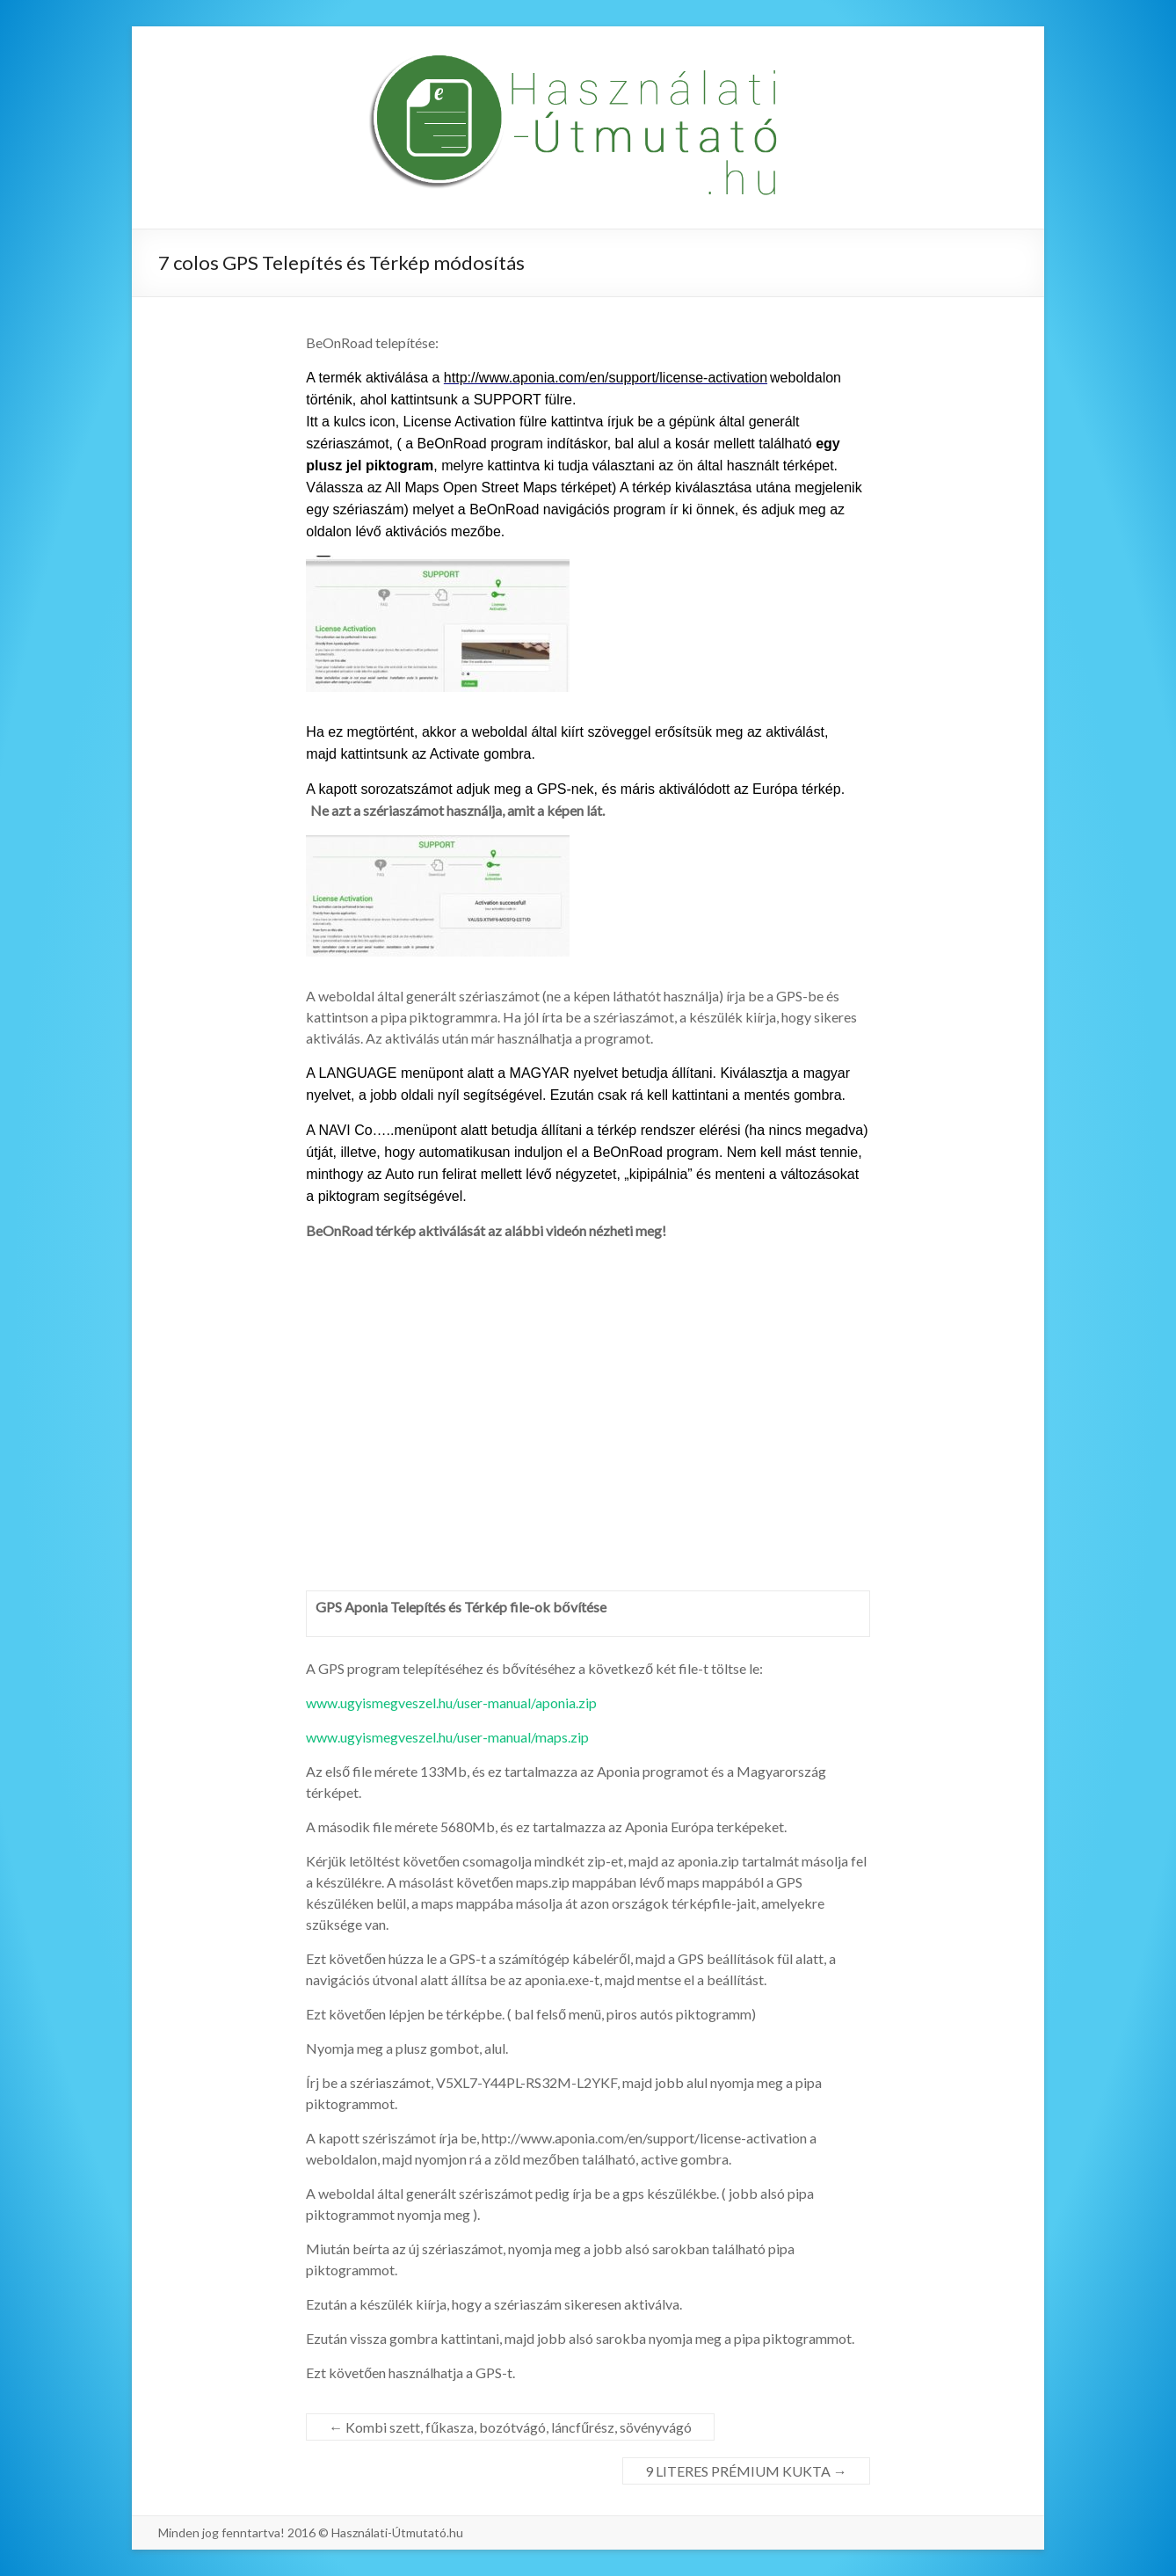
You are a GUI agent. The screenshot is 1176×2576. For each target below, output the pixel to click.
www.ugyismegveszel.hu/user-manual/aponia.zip (451, 1702)
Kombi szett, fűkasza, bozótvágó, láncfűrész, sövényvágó (510, 2427)
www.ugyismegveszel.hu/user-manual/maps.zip (447, 1736)
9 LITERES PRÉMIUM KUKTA (746, 2471)
